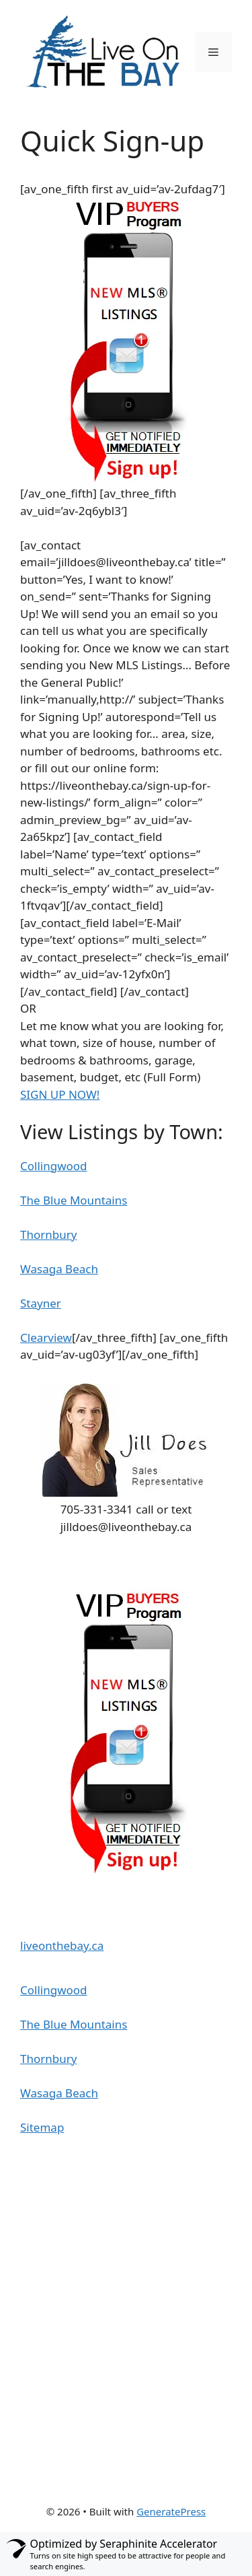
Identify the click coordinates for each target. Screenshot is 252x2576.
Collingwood (53, 1166)
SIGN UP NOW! (59, 1094)
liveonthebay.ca (61, 1945)
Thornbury (48, 1234)
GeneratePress (171, 2511)
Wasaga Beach (59, 1269)
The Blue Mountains (73, 1200)
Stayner (40, 1303)
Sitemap (42, 2127)
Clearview (46, 1337)
